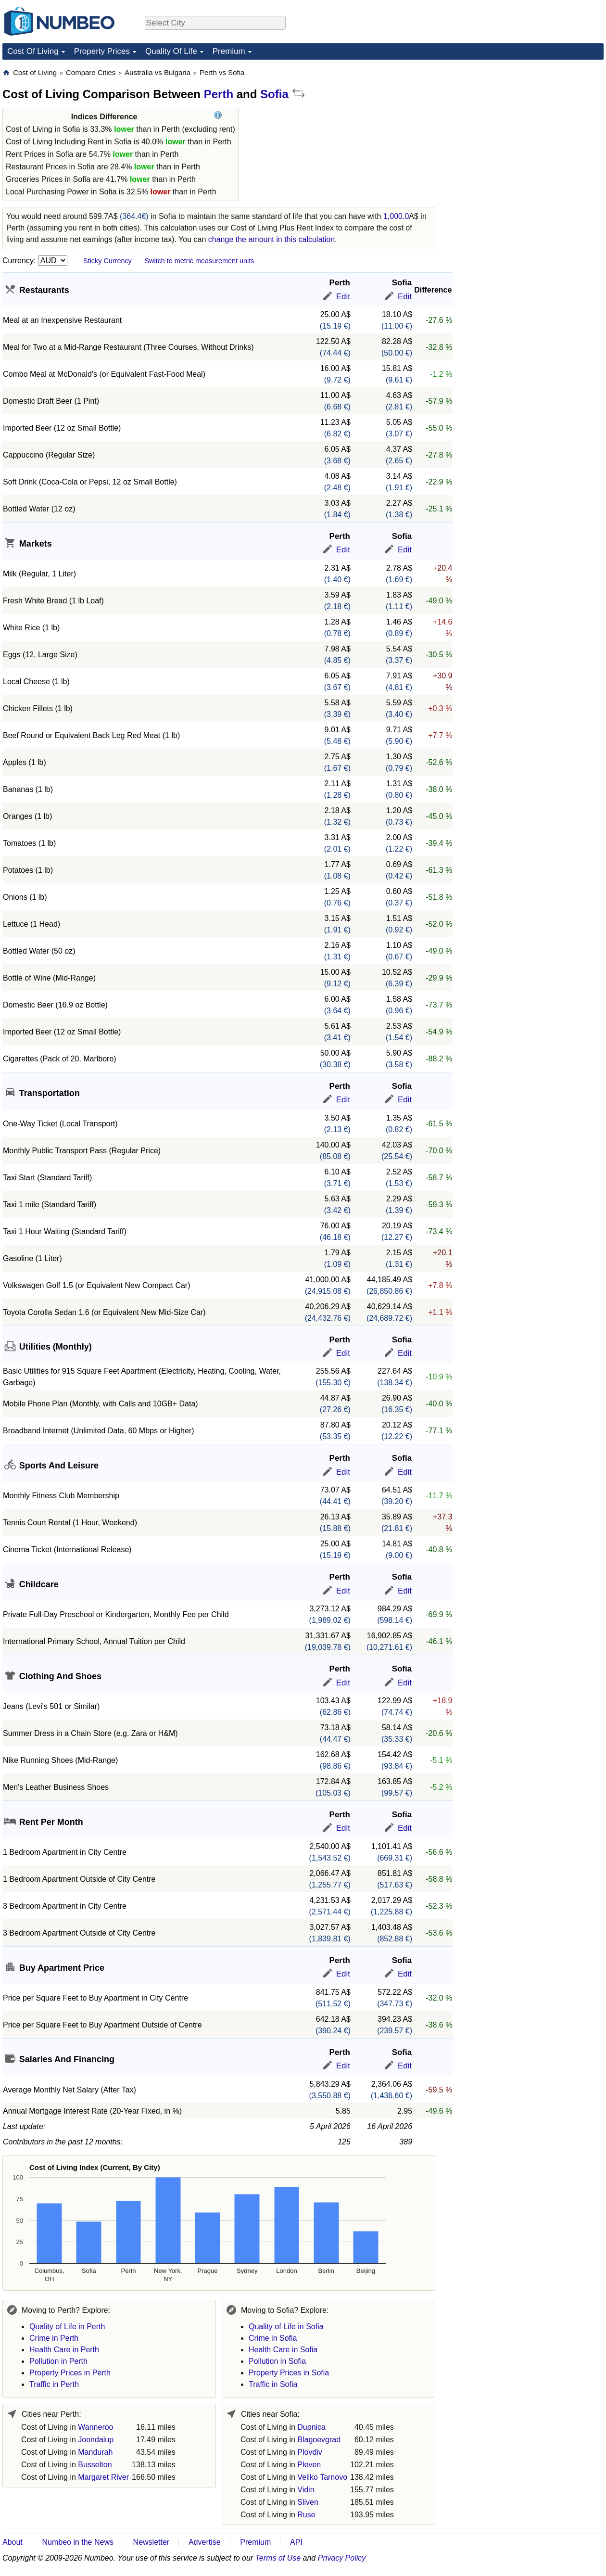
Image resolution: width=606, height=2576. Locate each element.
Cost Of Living (33, 51)
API (296, 2542)
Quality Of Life (171, 51)
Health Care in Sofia (283, 2350)
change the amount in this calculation (271, 239)
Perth (218, 94)
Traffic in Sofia (273, 2384)
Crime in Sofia (273, 2338)
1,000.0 (396, 216)
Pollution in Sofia (277, 2361)
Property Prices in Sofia (289, 2373)
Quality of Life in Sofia (286, 2326)
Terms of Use (278, 2558)
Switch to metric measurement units (199, 261)
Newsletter (151, 2542)
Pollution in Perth (58, 2361)
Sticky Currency (107, 261)
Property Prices (102, 51)
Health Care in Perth (64, 2350)
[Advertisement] (489, 212)
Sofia (274, 94)
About (12, 2542)
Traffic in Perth (54, 2384)
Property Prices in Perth (70, 2373)
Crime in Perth (53, 2338)
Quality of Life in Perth (67, 2326)
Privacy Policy (342, 2558)
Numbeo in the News (78, 2542)
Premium (229, 51)
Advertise (205, 2542)
